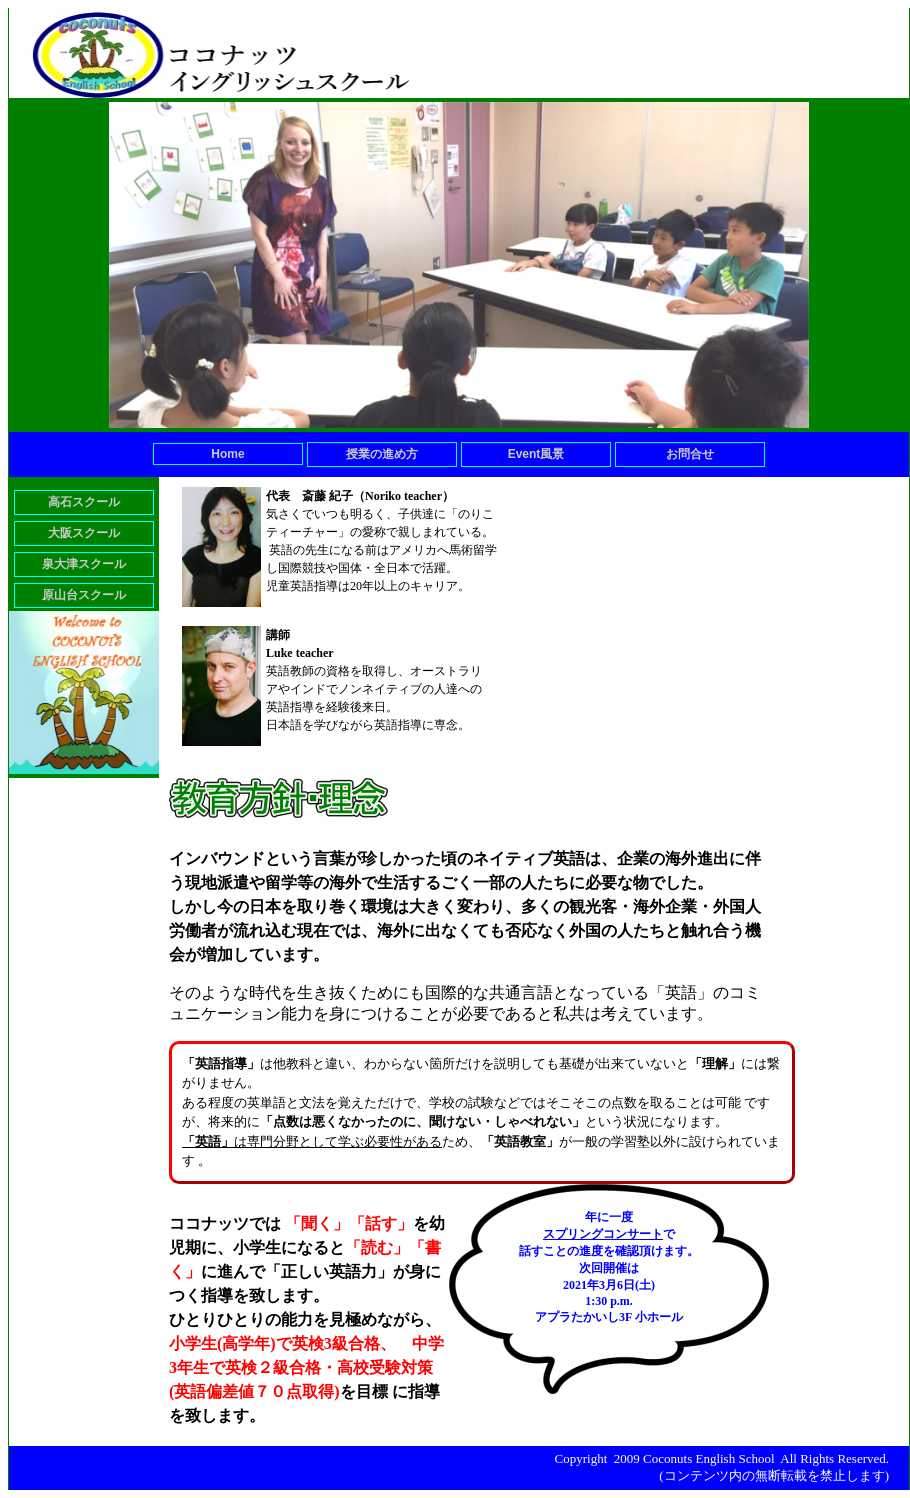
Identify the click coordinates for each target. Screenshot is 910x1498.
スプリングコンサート (603, 1234)
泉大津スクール (84, 564)
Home (227, 454)
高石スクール (84, 502)
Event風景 (536, 454)
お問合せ (690, 454)
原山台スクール (84, 595)
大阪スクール (84, 533)
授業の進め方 (382, 454)
